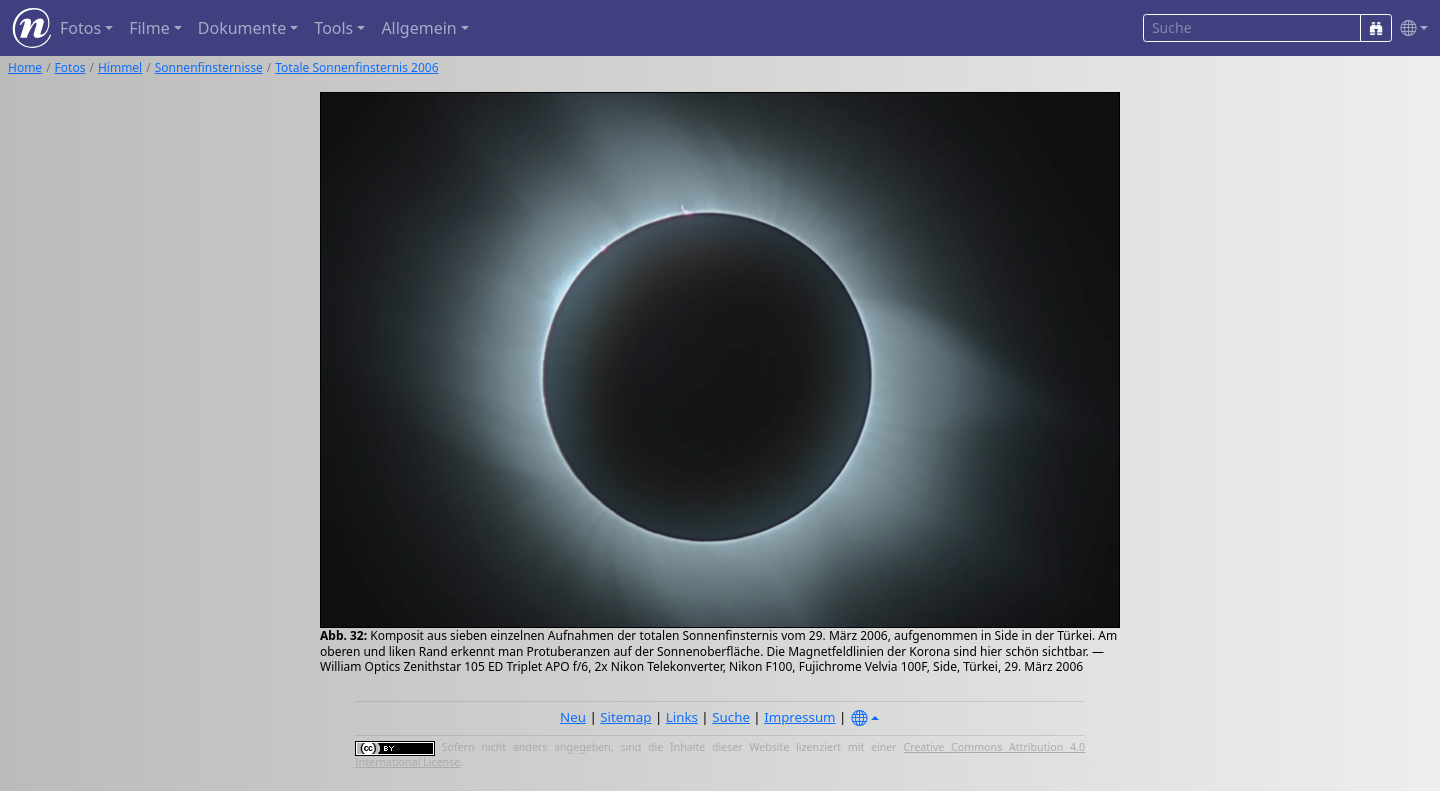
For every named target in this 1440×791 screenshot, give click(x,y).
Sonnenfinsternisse (209, 67)
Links (682, 717)
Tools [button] (333, 28)
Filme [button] (149, 28)
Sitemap (625, 717)
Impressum (799, 717)
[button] (1410, 28)
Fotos (70, 67)
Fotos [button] (80, 28)
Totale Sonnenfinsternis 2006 (356, 67)
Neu (573, 717)
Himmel (120, 67)
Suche (731, 717)
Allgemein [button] (418, 28)
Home (25, 67)
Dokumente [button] (242, 28)
